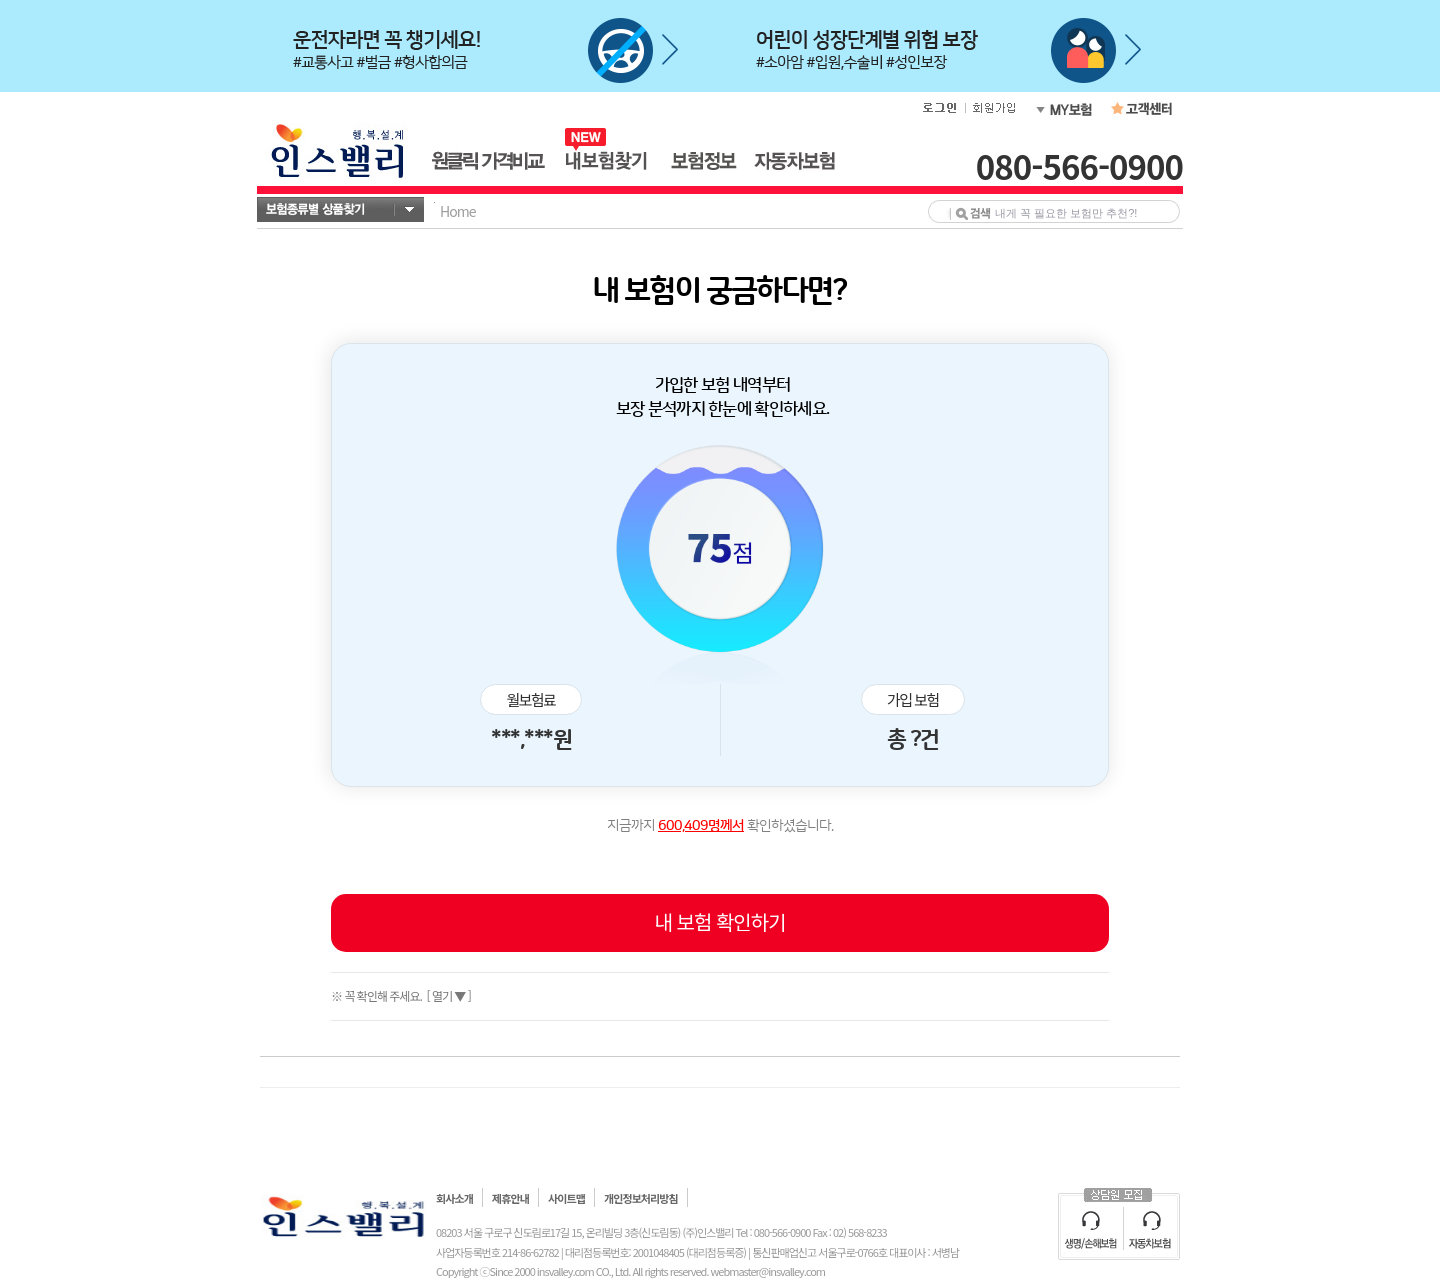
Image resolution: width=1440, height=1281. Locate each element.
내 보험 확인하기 (720, 921)
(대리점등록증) (716, 1252)
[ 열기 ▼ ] (447, 995)
